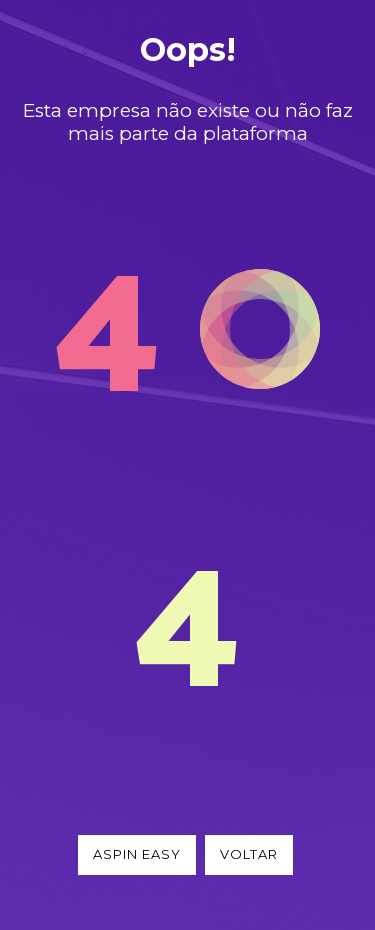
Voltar (249, 854)
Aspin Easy (137, 854)
